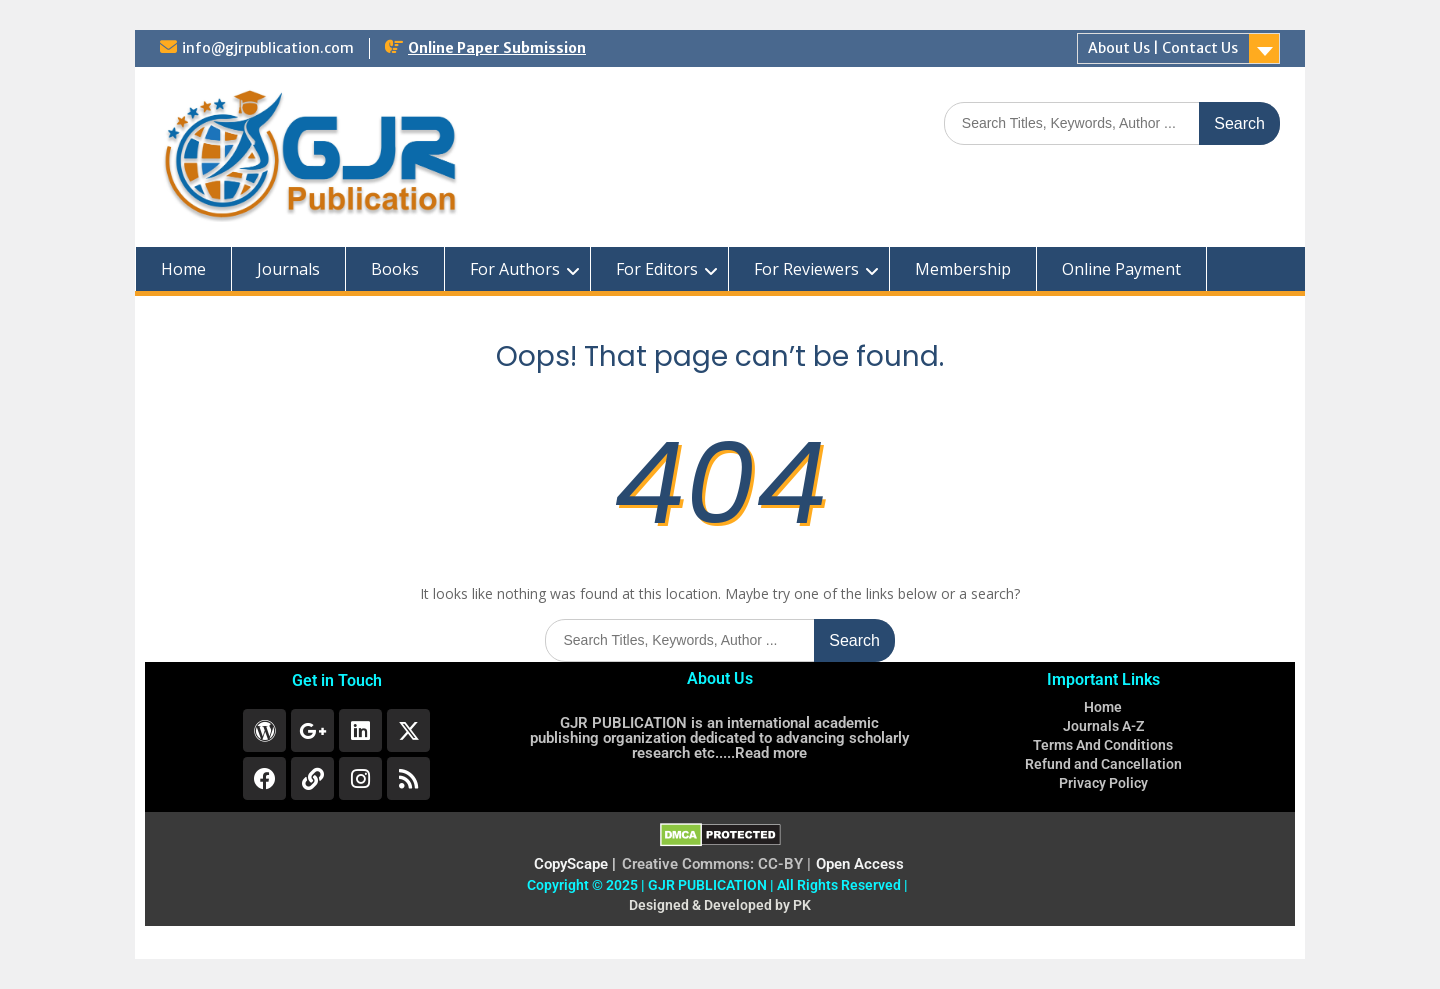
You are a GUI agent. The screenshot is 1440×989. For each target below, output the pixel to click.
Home (183, 269)
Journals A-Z (1103, 726)
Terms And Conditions (1103, 745)
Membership (963, 269)
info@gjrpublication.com (268, 48)
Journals (288, 269)
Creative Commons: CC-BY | (716, 864)
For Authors (515, 269)
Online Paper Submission (497, 48)
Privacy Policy (1103, 783)
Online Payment (1121, 269)
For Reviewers (806, 269)
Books (395, 269)
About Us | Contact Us (1163, 48)
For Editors (657, 269)
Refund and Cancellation (1103, 764)
